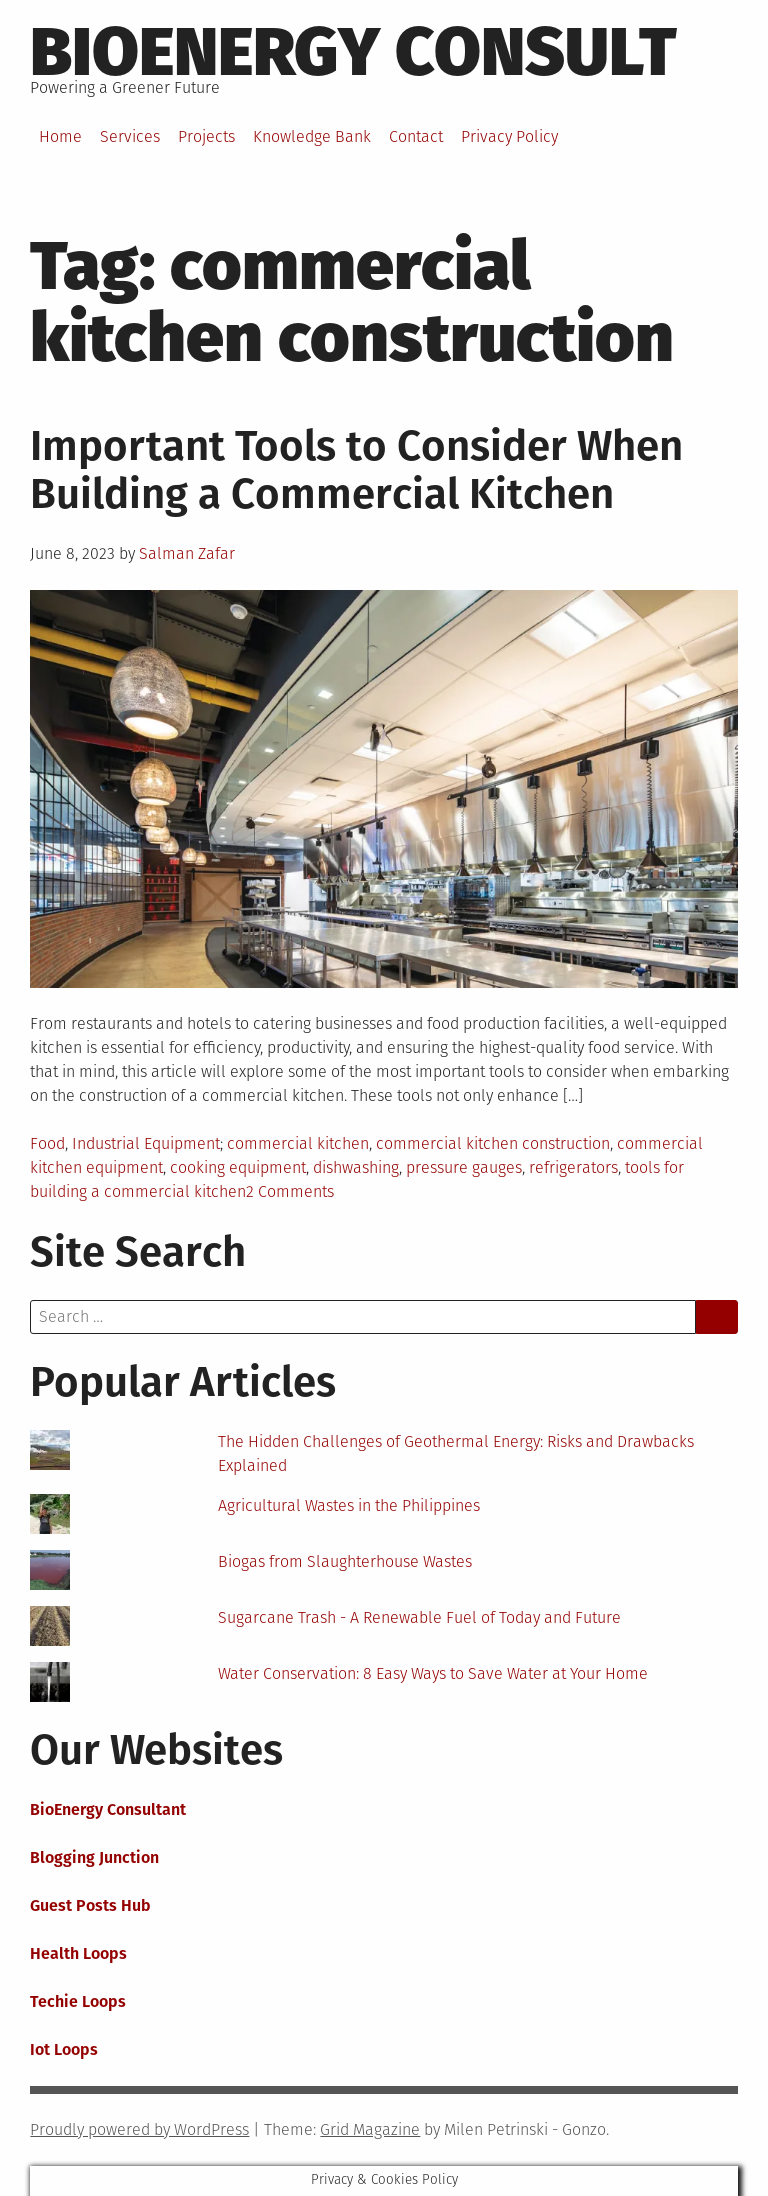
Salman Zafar (187, 553)
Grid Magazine (370, 2129)
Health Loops (78, 1953)
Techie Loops (78, 2001)
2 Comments (290, 1191)
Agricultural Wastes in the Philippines (349, 1505)
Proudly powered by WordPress (139, 2129)
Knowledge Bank (312, 136)
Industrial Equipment (146, 1143)
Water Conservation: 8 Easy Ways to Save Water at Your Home (433, 1673)
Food (47, 1143)
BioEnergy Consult (353, 52)
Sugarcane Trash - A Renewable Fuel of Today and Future (419, 1617)
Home (60, 136)
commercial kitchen (298, 1143)
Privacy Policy (509, 136)
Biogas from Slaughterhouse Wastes (345, 1561)
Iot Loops (64, 2049)
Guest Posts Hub (90, 1905)
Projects (206, 136)
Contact (416, 136)
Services (130, 136)
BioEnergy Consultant (108, 1809)
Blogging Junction (94, 1857)
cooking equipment (238, 1167)
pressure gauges (464, 1167)
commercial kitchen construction (493, 1143)
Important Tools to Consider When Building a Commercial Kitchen (356, 470)
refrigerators (573, 1167)
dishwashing (356, 1167)
